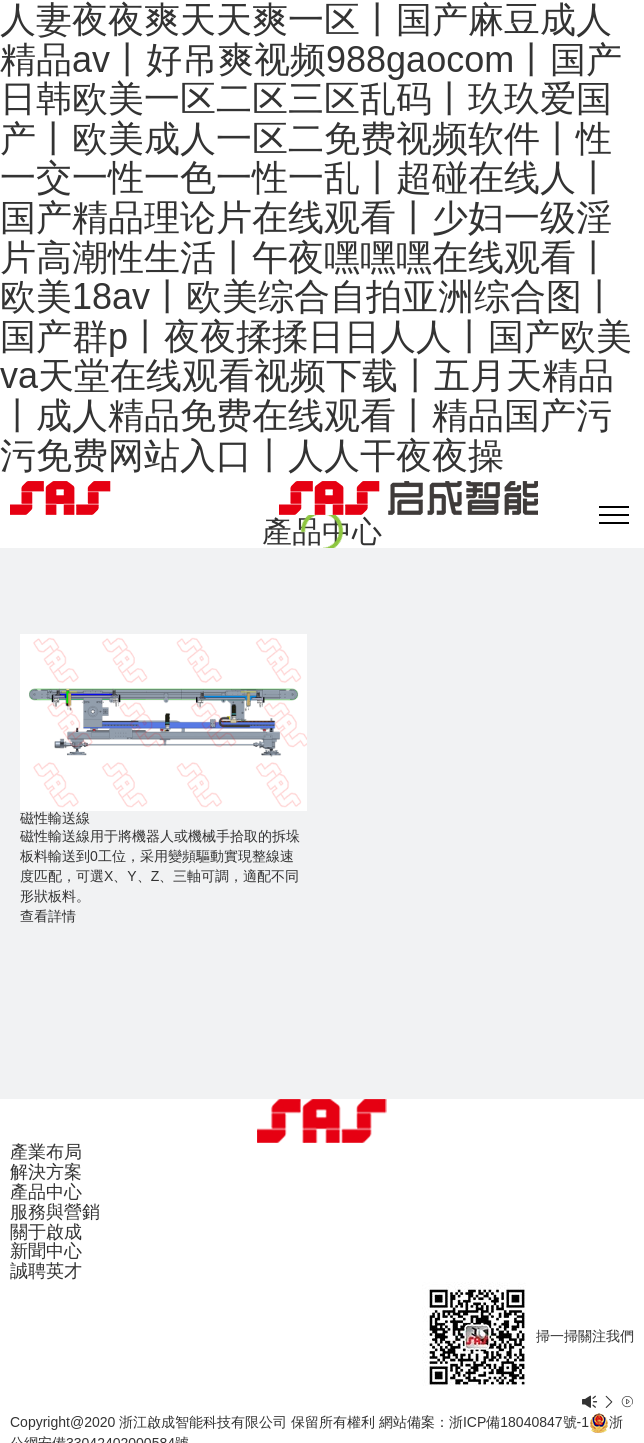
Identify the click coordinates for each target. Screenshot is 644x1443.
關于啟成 (46, 1232)
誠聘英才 (46, 1271)
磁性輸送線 (55, 818)
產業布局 (46, 1152)
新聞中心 (46, 1251)
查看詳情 (48, 916)
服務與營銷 (55, 1212)
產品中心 (46, 1192)
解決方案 (46, 1172)
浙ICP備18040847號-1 (519, 1422)
